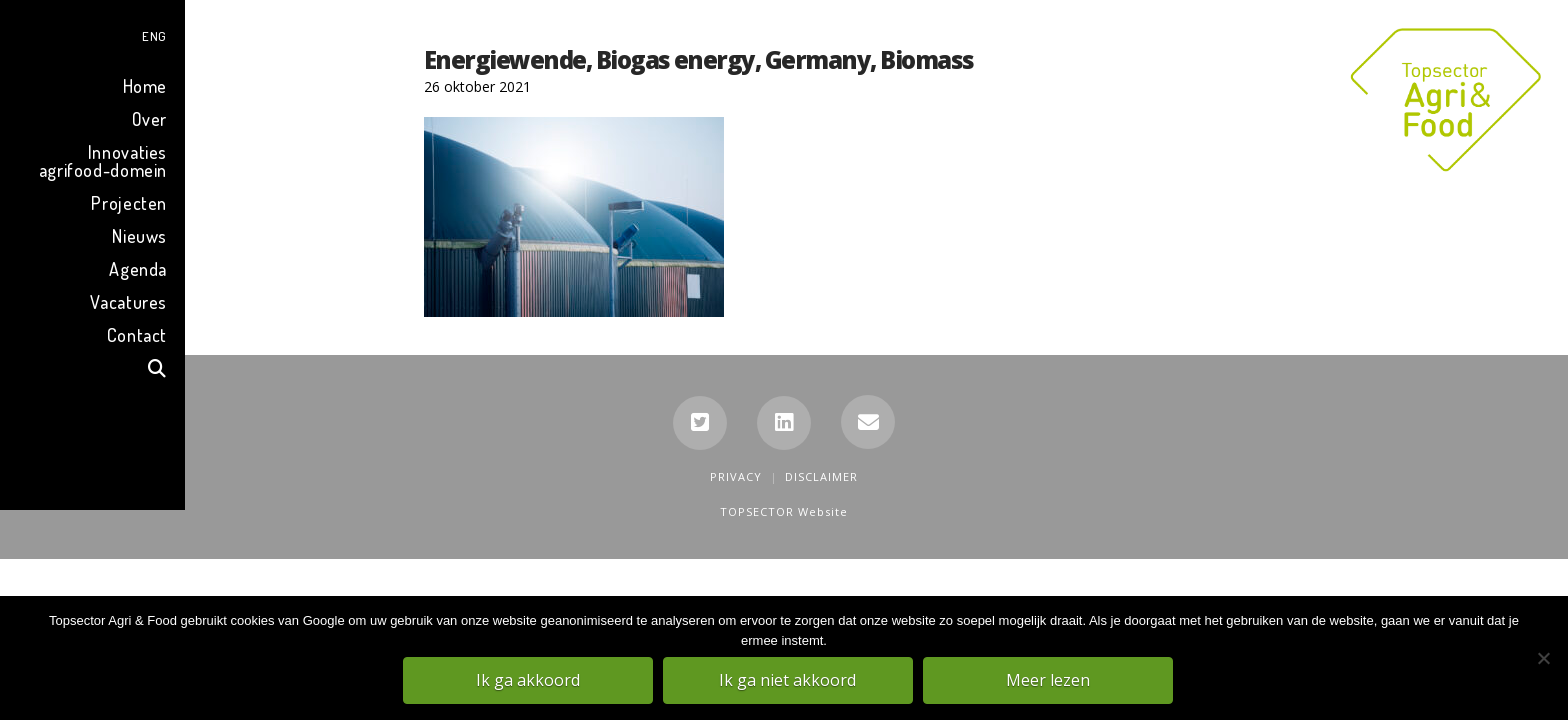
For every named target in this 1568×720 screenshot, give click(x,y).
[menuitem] (92, 33)
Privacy (736, 476)
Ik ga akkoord (529, 681)
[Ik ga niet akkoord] (1543, 659)
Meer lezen (1049, 681)
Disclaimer (821, 476)
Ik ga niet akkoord (789, 681)
